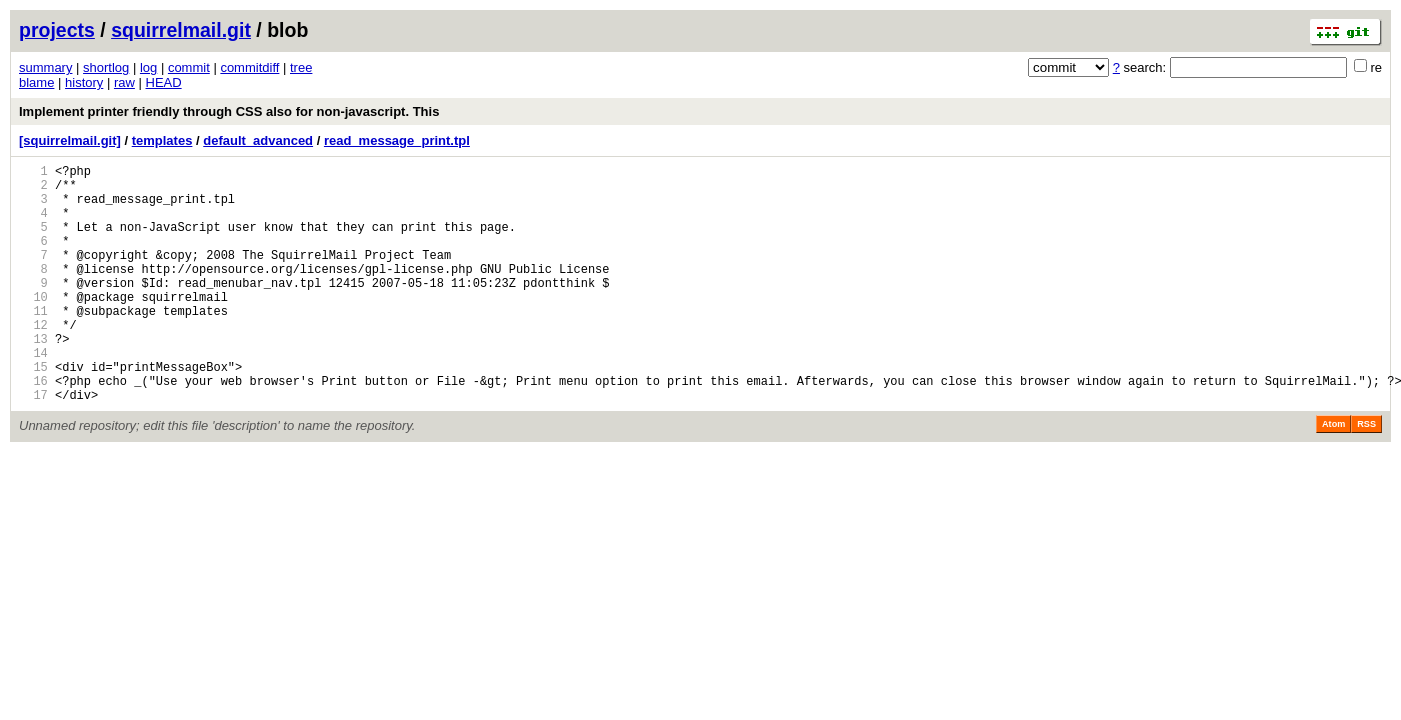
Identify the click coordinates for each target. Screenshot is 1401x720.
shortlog (106, 67)
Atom (1333, 475)
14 (33, 394)
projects (57, 30)
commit (189, 67)
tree (301, 67)
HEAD (164, 82)
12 (33, 360)
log (148, 67)
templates (162, 140)
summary (45, 67)
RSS (1366, 475)
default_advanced (258, 140)
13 (33, 377)
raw (124, 82)
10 (33, 326)
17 (33, 445)
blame (36, 82)
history (84, 82)
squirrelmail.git (181, 30)
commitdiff (249, 67)
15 (33, 411)
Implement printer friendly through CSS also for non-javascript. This (229, 111)
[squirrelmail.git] (70, 140)
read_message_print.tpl (397, 140)
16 (33, 428)
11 (33, 343)
